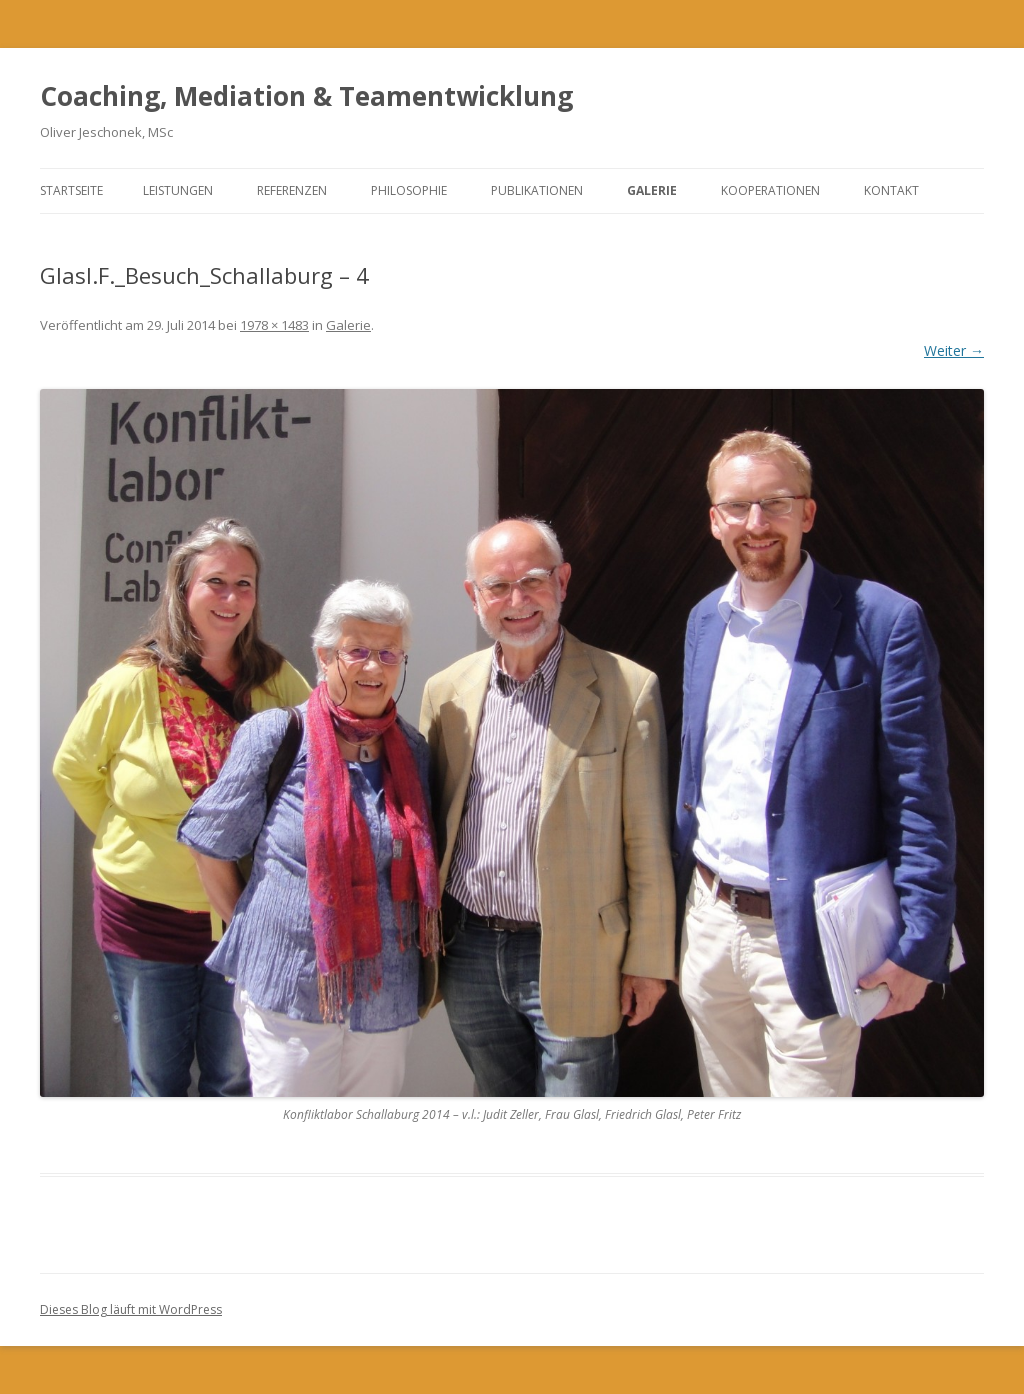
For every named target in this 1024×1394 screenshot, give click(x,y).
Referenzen (292, 190)
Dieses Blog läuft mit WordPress (131, 1309)
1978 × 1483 (274, 325)
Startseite (71, 190)
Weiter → (954, 350)
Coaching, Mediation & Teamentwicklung (306, 96)
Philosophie (409, 190)
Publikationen (537, 190)
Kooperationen (770, 190)
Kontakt (891, 190)
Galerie (652, 190)
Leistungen (178, 190)
